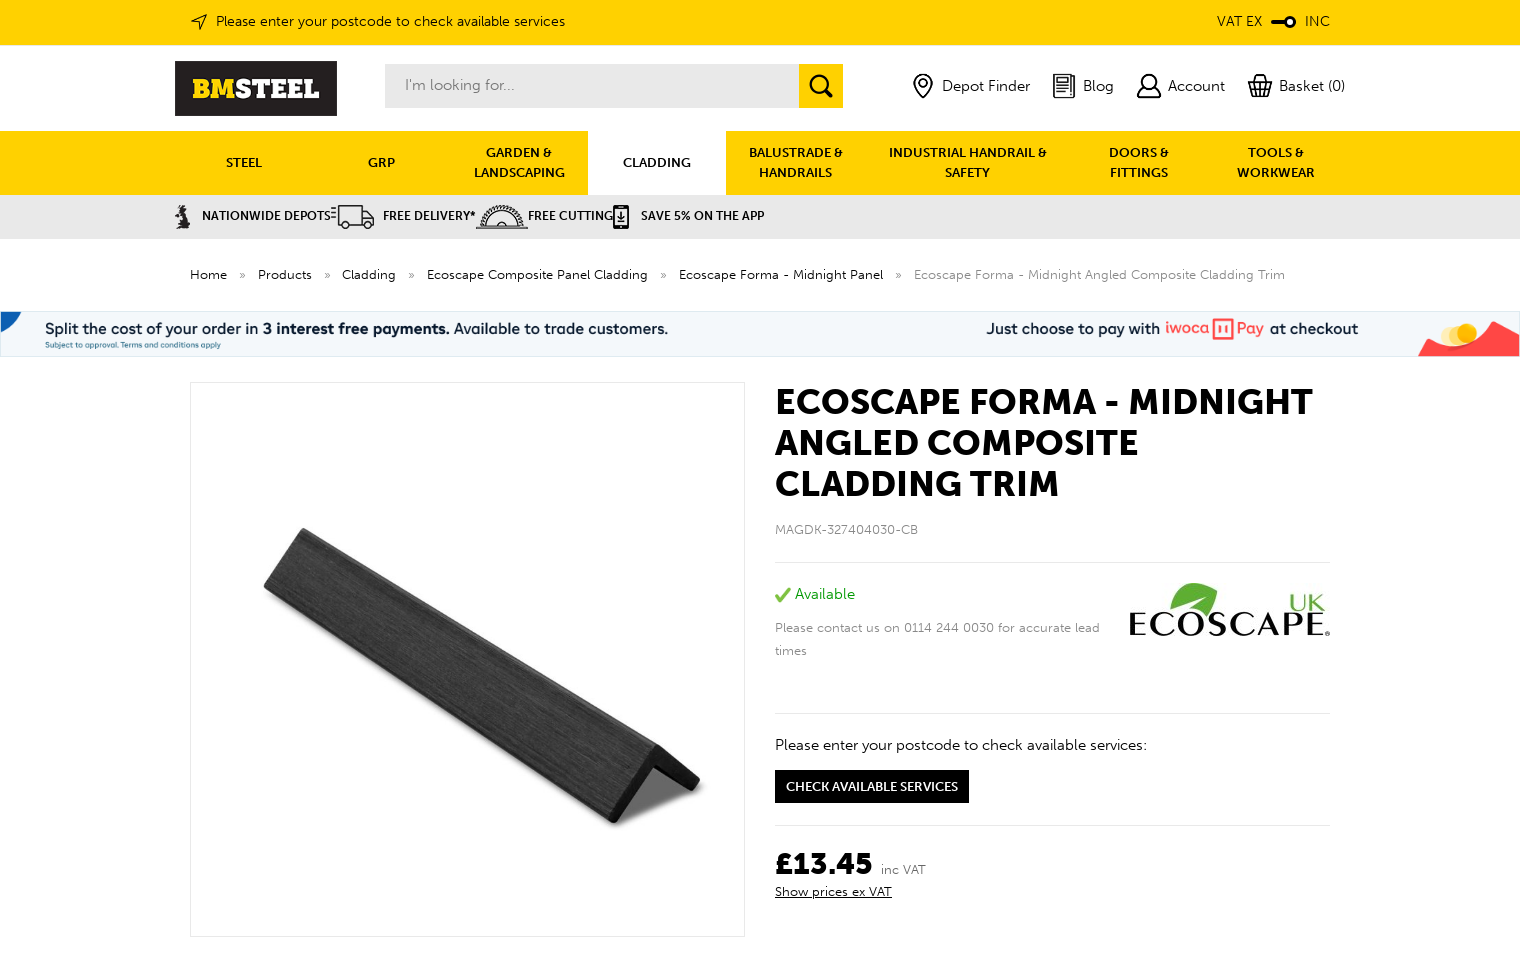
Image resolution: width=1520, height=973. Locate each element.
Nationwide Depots (253, 216)
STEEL (244, 162)
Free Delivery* (403, 216)
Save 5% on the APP (688, 216)
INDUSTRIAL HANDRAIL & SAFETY (968, 162)
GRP (381, 162)
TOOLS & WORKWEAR (1276, 162)
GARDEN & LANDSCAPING (519, 162)
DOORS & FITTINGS (1139, 162)
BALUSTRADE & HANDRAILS (796, 162)
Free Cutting (544, 216)
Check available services (872, 786)
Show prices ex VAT (833, 891)
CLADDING (657, 162)
